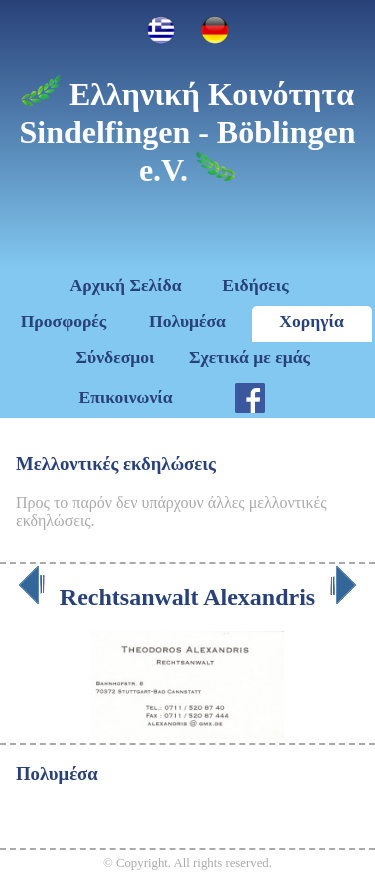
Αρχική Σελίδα (126, 285)
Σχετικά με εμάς (249, 357)
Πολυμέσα (187, 321)
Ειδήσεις (255, 285)
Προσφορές (64, 321)
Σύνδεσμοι (115, 357)
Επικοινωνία (125, 397)
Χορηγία (311, 321)
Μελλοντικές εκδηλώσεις (116, 463)
